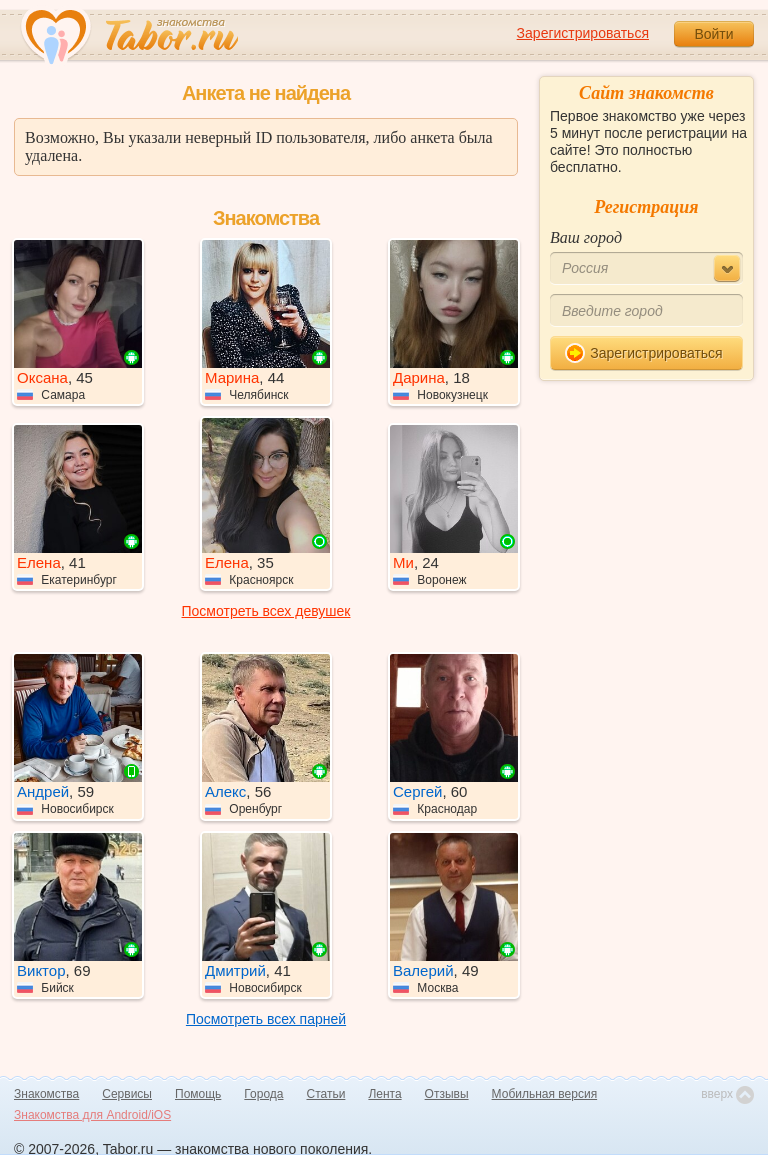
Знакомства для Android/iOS (92, 1115)
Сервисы (127, 1094)
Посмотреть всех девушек (266, 611)
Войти (713, 34)
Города (263, 1094)
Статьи (326, 1094)
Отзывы (447, 1094)
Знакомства (46, 1094)
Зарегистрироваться (583, 33)
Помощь (198, 1094)
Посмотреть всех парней (266, 1019)
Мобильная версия (545, 1094)
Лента (384, 1094)
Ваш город (586, 237)
